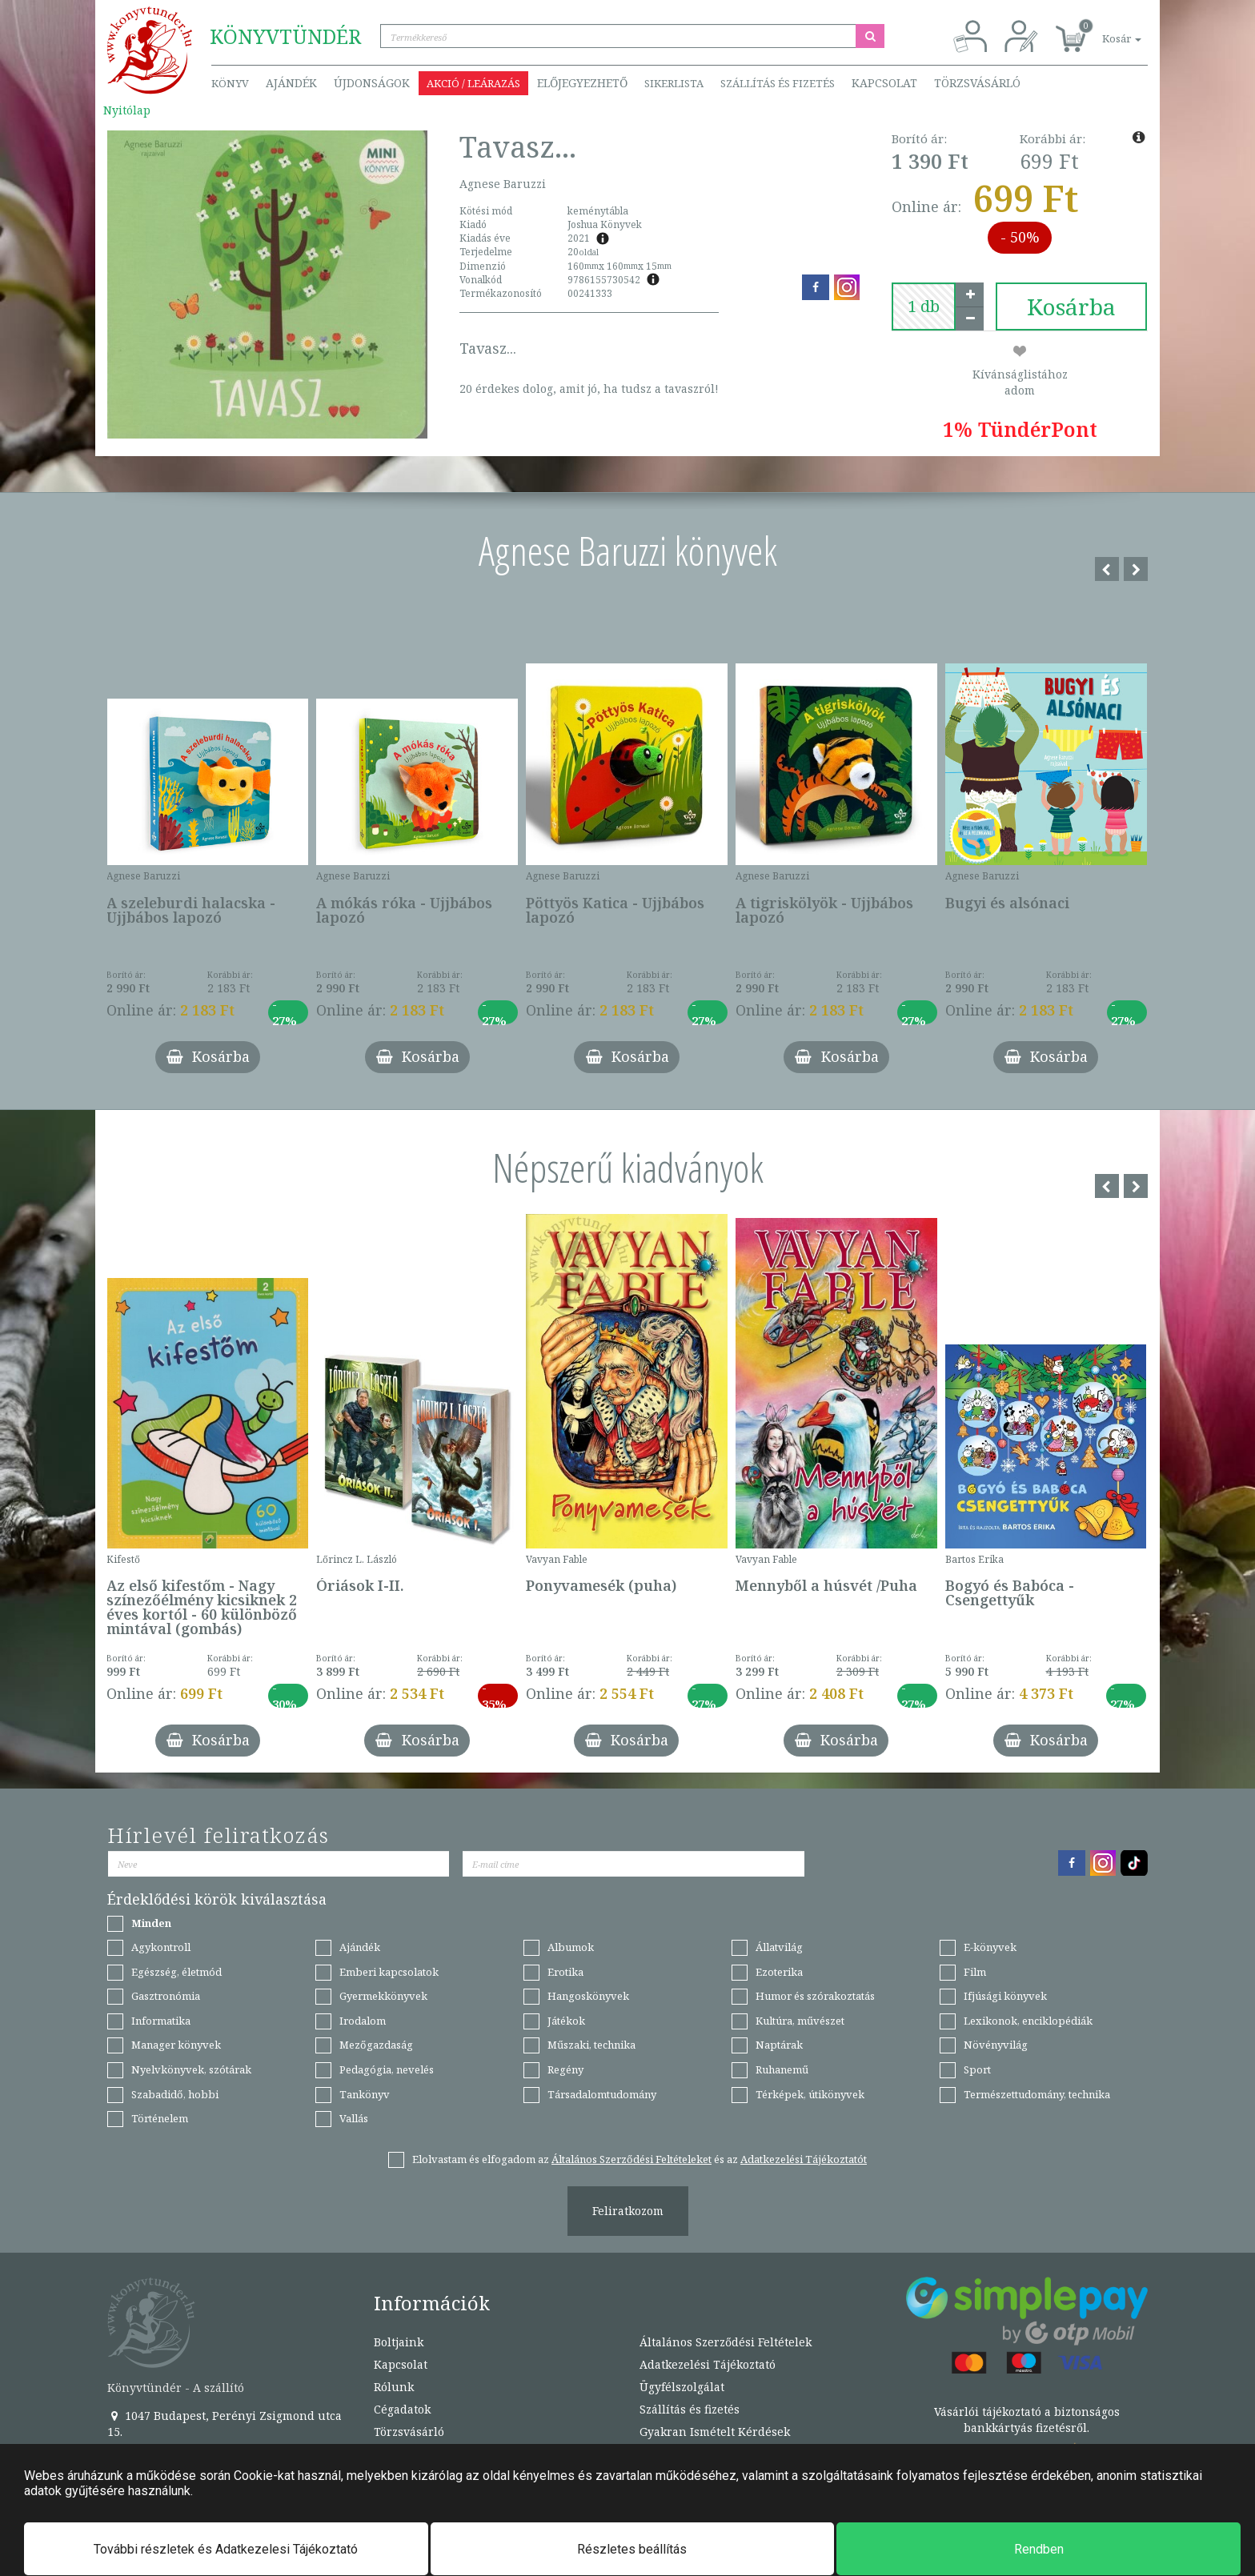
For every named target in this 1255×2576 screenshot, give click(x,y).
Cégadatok (402, 2409)
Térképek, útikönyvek (810, 2094)
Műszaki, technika (591, 2044)
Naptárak (779, 2044)
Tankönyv (364, 2094)
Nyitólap (126, 110)
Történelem (159, 2118)
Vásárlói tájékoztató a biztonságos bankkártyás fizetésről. (1027, 2419)
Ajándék (291, 82)
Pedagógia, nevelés (386, 2069)
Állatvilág (779, 1947)
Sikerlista (674, 83)
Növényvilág (996, 2044)
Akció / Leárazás (473, 83)
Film (975, 1972)
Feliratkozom (628, 2210)
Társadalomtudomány (601, 2094)
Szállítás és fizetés (777, 83)
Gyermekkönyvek (383, 1996)
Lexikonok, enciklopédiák (1028, 2020)
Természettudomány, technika (1037, 2094)
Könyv (230, 83)
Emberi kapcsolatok (389, 1972)
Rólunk (394, 2386)
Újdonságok (372, 82)
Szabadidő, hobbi (175, 2094)
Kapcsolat (884, 82)
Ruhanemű (782, 2069)
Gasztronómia (165, 1996)
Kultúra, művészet (800, 2020)
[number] (924, 306)
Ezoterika (779, 1972)
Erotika (565, 1972)
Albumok (570, 1947)
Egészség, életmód (176, 1972)
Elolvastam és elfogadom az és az (639, 2159)
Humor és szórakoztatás (815, 1996)
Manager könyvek (176, 2044)
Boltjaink (398, 2342)
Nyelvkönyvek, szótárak (191, 2069)
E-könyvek (990, 1947)
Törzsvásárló (977, 82)
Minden (151, 1923)
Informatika (160, 2020)
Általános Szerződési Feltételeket (631, 2159)
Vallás (353, 2118)
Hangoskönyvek (588, 1996)
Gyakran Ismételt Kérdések (715, 2431)
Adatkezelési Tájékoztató (708, 2364)
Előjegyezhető (582, 82)
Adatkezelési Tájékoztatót (803, 2159)
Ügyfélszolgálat (682, 2386)
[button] (1104, 30)
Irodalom (362, 2020)
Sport (977, 2069)
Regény (565, 2069)
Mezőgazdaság (376, 2044)
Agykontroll (160, 1947)
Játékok (566, 2020)
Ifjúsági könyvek (1005, 1996)
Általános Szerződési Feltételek (726, 2342)
